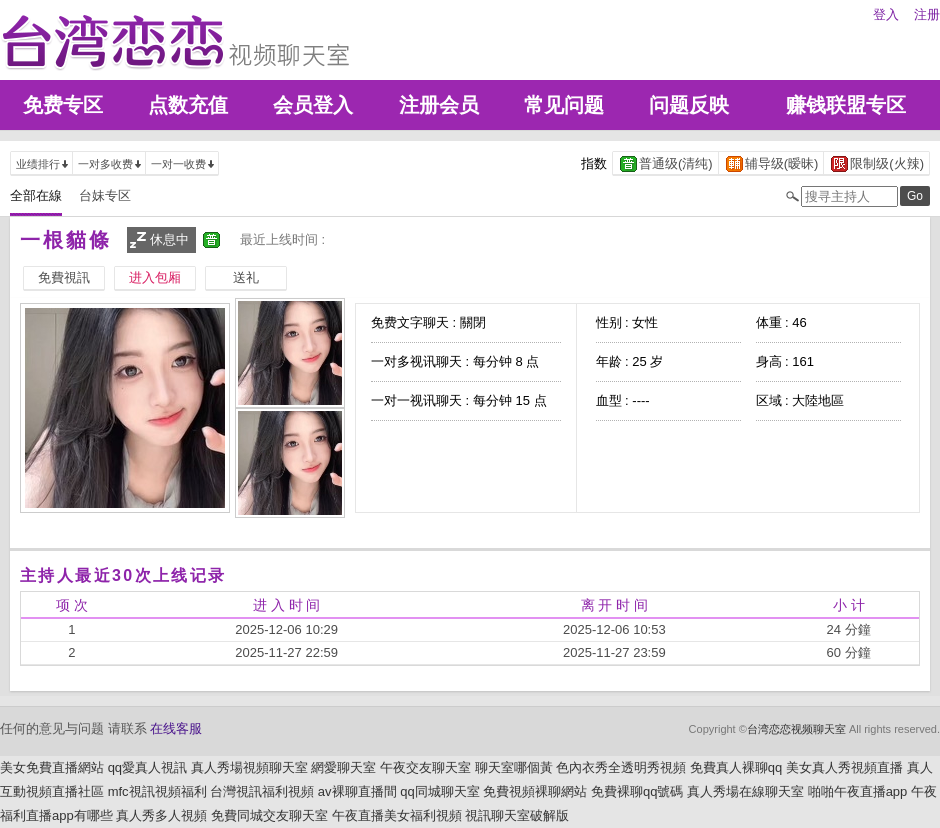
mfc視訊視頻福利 (157, 791)
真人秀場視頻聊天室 (249, 767)
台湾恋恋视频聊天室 (796, 729)
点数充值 (188, 105)
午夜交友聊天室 (425, 767)
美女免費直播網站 (52, 767)
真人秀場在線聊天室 (745, 791)
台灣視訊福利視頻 (262, 791)
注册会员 (439, 105)
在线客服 (176, 728)
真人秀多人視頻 (161, 815)
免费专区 (63, 105)
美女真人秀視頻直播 (844, 767)
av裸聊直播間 (357, 791)
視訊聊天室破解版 (517, 815)
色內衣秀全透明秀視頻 (621, 767)
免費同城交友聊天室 (269, 815)
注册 (927, 14)
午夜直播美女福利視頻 (397, 815)
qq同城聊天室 (439, 791)
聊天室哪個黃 (514, 767)
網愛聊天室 (343, 767)
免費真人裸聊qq (736, 767)
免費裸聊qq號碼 (637, 791)
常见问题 (564, 105)
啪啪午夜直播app (858, 791)
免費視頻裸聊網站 (535, 791)
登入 (886, 14)
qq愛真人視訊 (147, 767)
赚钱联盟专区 (846, 105)
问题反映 (689, 105)
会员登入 (313, 105)
